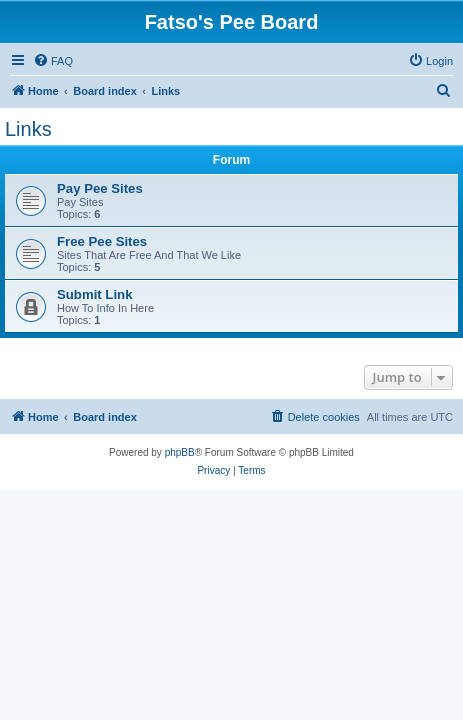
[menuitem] (53, 61)
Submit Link (94, 294)
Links (28, 129)
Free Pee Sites (102, 241)
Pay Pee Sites (100, 188)
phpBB (180, 452)
